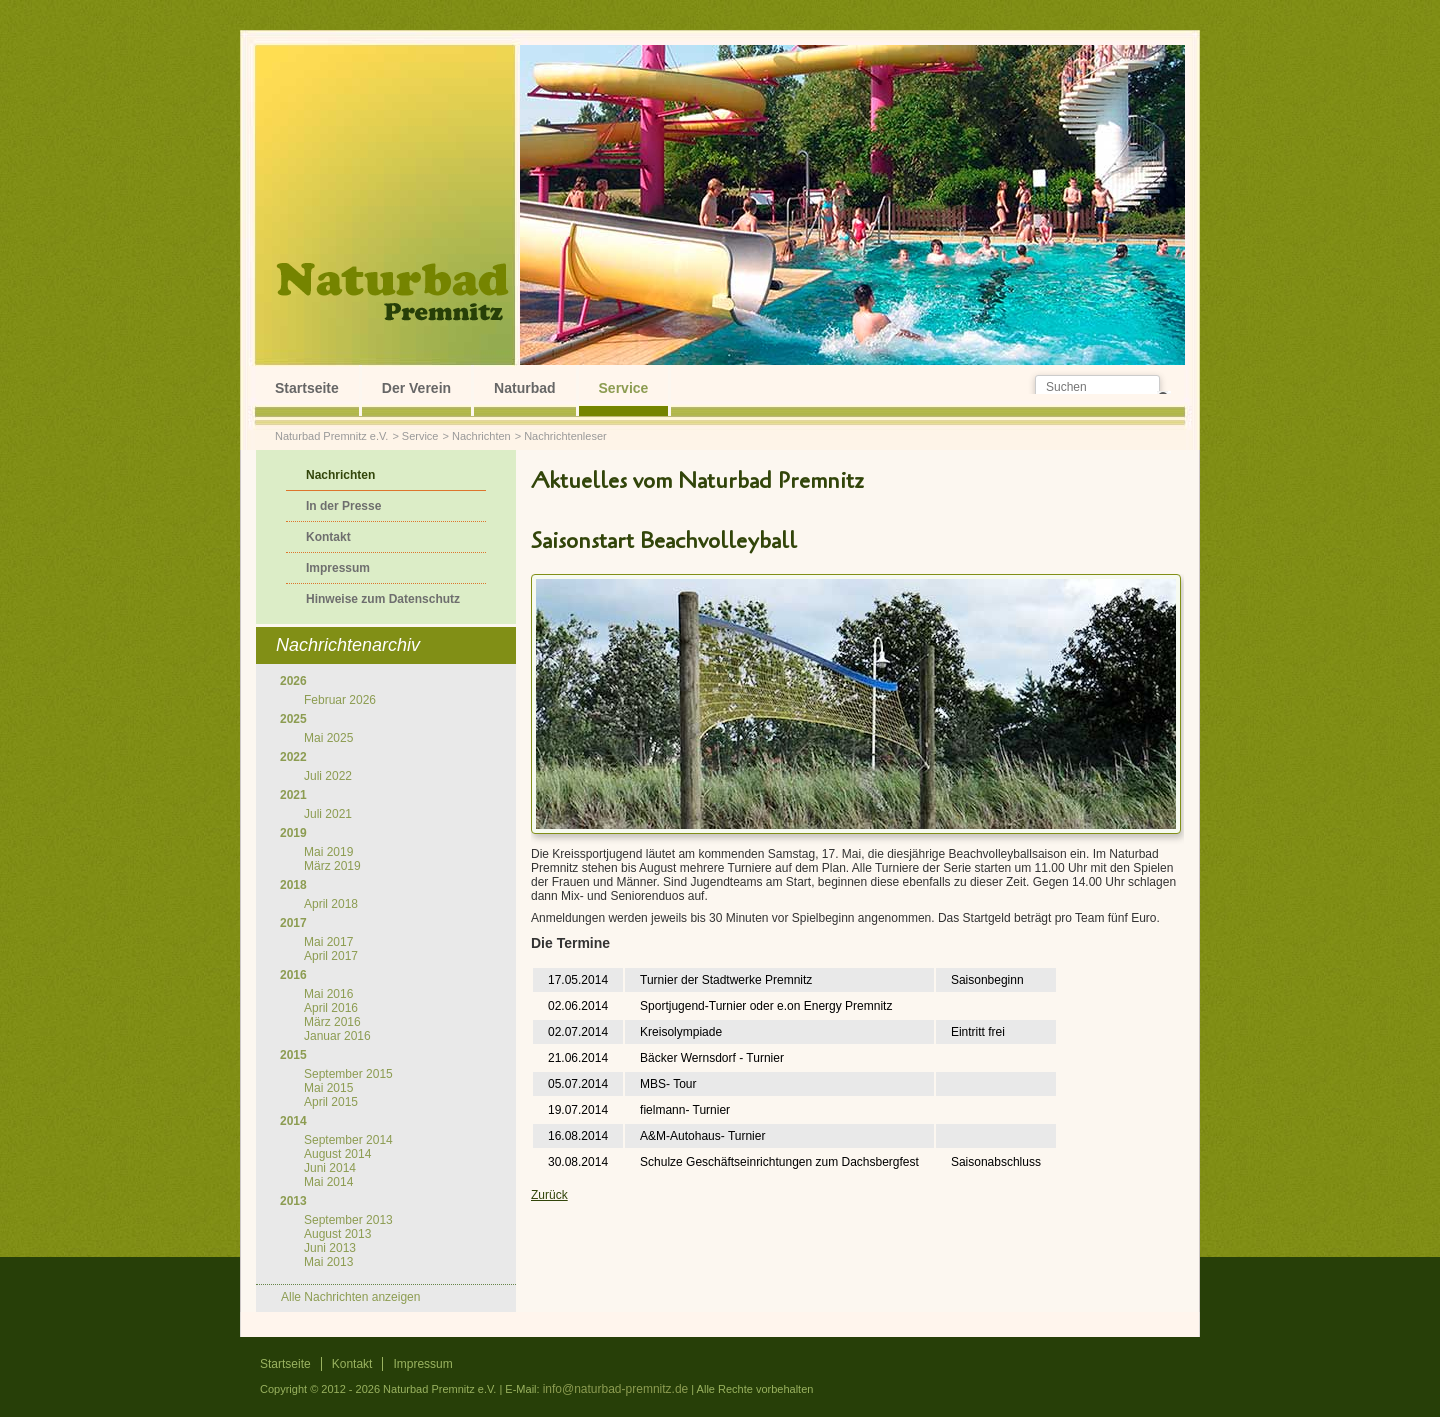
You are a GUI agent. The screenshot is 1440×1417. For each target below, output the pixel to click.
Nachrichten (481, 436)
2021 (293, 795)
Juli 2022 (328, 776)
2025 (293, 719)
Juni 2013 (330, 1248)
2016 (293, 975)
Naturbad (524, 388)
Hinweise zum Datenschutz (383, 599)
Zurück (549, 1195)
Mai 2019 (328, 852)
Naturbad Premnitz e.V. (331, 436)
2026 (293, 681)
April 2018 (331, 904)
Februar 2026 (340, 700)
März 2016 (332, 1022)
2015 (293, 1055)
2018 (293, 885)
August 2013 (337, 1234)
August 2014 (337, 1154)
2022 (293, 757)
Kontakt (328, 537)
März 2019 (332, 866)
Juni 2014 (330, 1168)
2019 (293, 833)
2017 (293, 923)
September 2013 (348, 1220)
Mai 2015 (328, 1088)
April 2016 (331, 1008)
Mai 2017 (328, 942)
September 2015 (348, 1074)
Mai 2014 (328, 1182)
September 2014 (348, 1140)
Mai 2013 (328, 1262)
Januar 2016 (337, 1036)
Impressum (338, 568)
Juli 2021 (328, 814)
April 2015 (331, 1102)
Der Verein (416, 388)
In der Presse (343, 506)
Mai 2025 (328, 738)
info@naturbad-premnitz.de (616, 1389)
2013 (293, 1201)
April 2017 (331, 956)
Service (624, 388)
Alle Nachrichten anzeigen (350, 1297)
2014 (293, 1121)
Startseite (307, 388)
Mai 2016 (328, 994)
